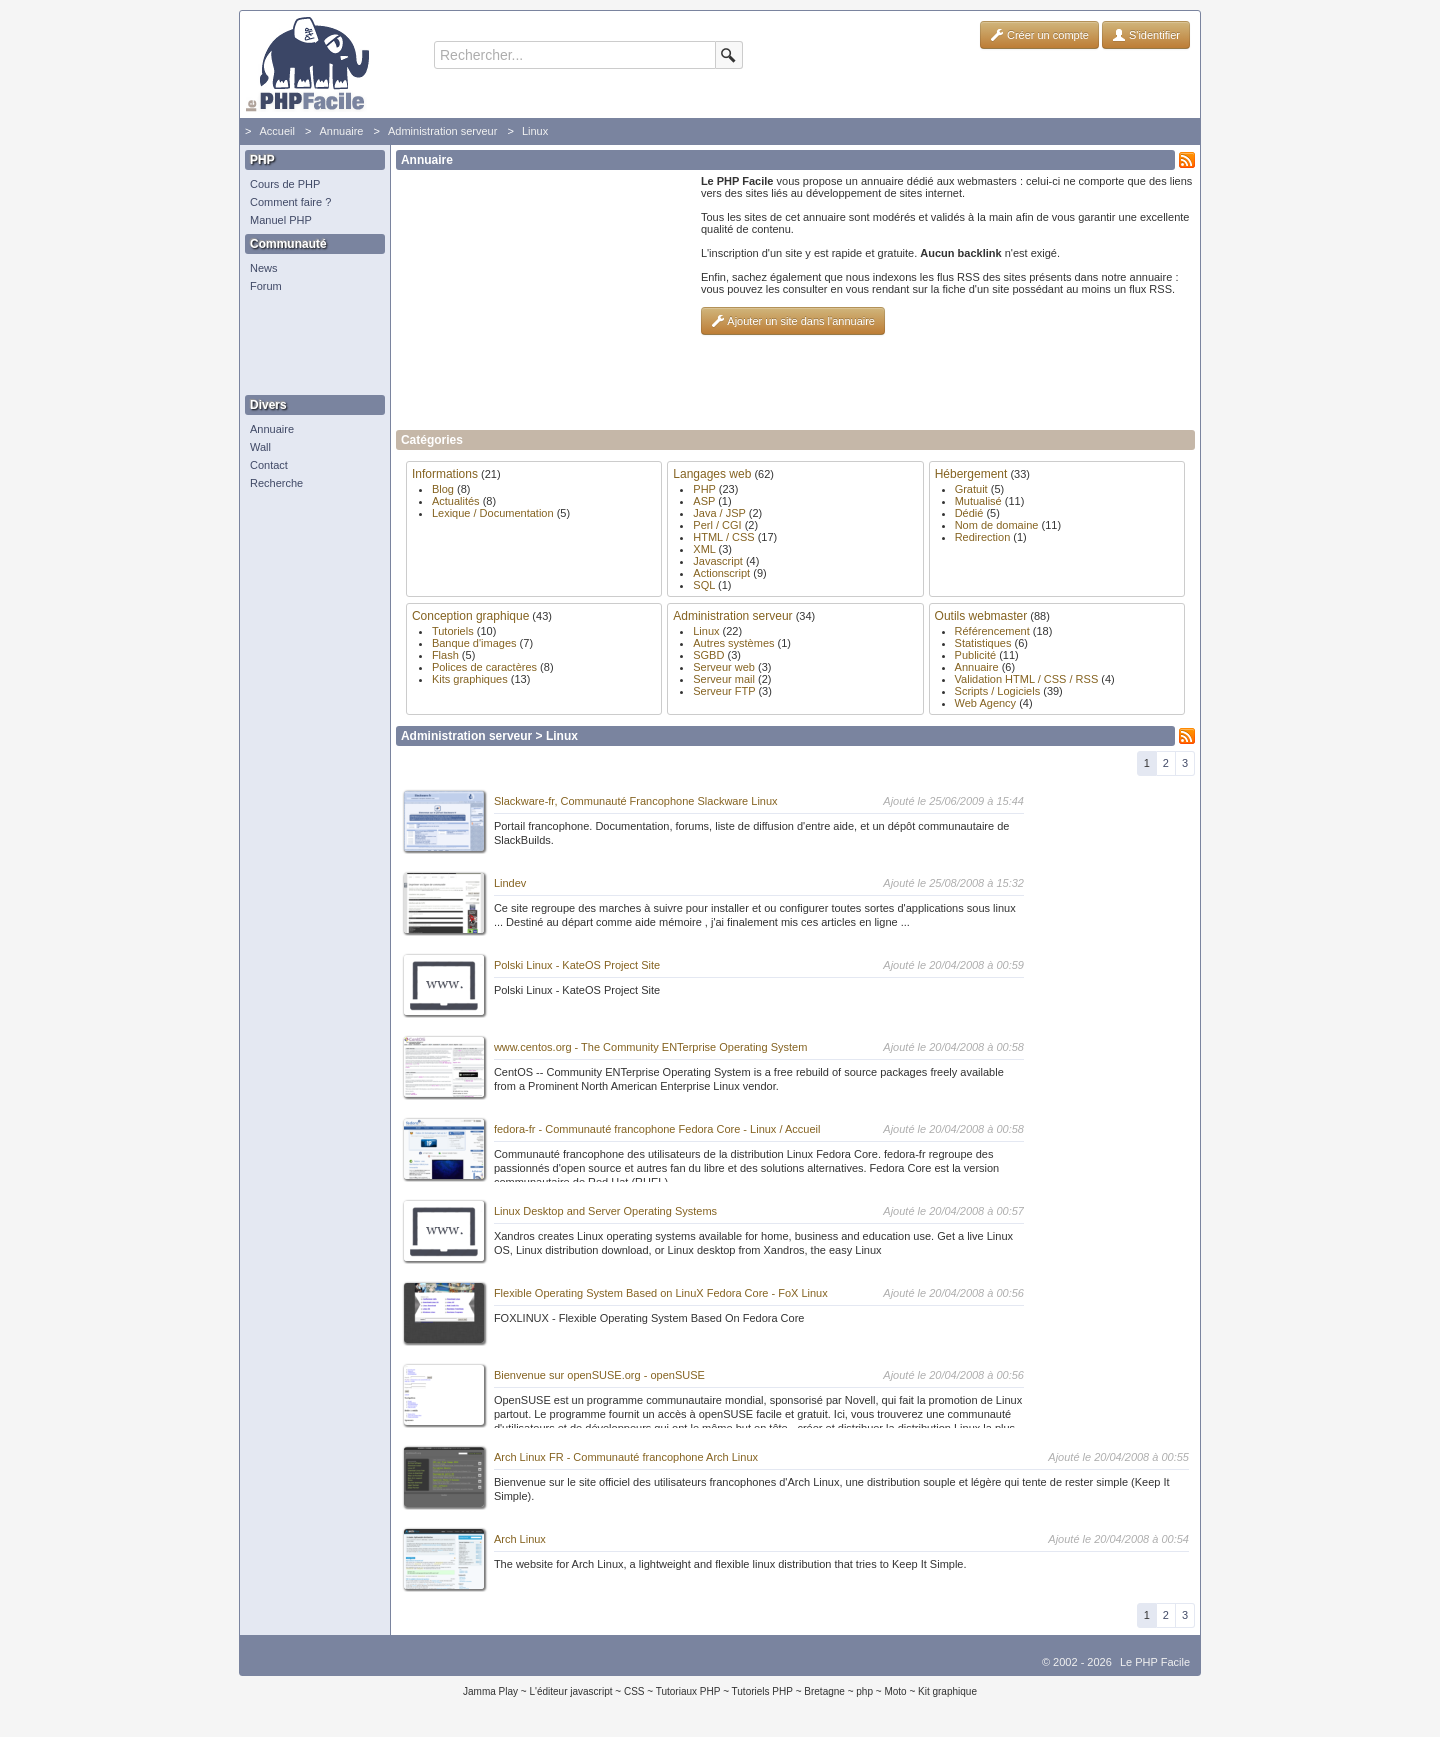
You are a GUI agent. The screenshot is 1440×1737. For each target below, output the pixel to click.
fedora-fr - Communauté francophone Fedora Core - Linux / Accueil (657, 1129)
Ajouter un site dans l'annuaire (793, 321)
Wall (260, 447)
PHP (704, 489)
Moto (895, 1691)
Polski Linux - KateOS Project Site (577, 965)
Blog (443, 489)
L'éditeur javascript (570, 1691)
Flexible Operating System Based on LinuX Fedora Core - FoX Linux (661, 1293)
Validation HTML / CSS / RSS (1027, 679)
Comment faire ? (290, 202)
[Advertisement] (310, 345)
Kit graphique (947, 1691)
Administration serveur (442, 131)
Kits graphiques (470, 679)
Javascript (718, 561)
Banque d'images (474, 643)
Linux (535, 131)
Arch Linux (520, 1539)
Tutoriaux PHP (688, 1691)
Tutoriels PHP (762, 1691)
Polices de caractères (484, 667)
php (864, 1691)
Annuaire (341, 131)
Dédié (969, 513)
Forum (266, 286)
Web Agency (986, 703)
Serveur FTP (724, 691)
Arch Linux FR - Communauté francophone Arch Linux (626, 1457)
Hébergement (971, 474)
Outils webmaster (981, 616)
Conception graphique (470, 616)
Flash (445, 655)
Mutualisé (978, 501)
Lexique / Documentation (493, 513)
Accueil (276, 131)
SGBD (708, 655)
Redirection (983, 537)
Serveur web (724, 667)
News (264, 268)
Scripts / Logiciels (998, 691)
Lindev (510, 883)
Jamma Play (490, 1691)
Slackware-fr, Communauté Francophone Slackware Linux (636, 801)
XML (704, 549)
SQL (704, 585)
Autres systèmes (733, 643)
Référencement (992, 631)
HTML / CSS (723, 537)
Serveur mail (724, 679)
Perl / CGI (717, 525)
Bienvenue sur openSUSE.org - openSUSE (599, 1375)
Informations (445, 474)
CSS (634, 1691)
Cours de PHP (285, 184)
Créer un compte (1039, 35)
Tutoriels (453, 631)
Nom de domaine (997, 525)
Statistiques (983, 643)
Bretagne (824, 1691)
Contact (269, 465)
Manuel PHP (281, 220)
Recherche (276, 483)
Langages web (712, 474)
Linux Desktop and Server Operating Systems (605, 1211)
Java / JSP (719, 513)
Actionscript (721, 573)
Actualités (456, 501)
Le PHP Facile (1155, 1662)
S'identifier (1146, 35)
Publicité (976, 655)
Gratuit (971, 489)
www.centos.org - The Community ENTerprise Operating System (650, 1047)
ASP (704, 501)
